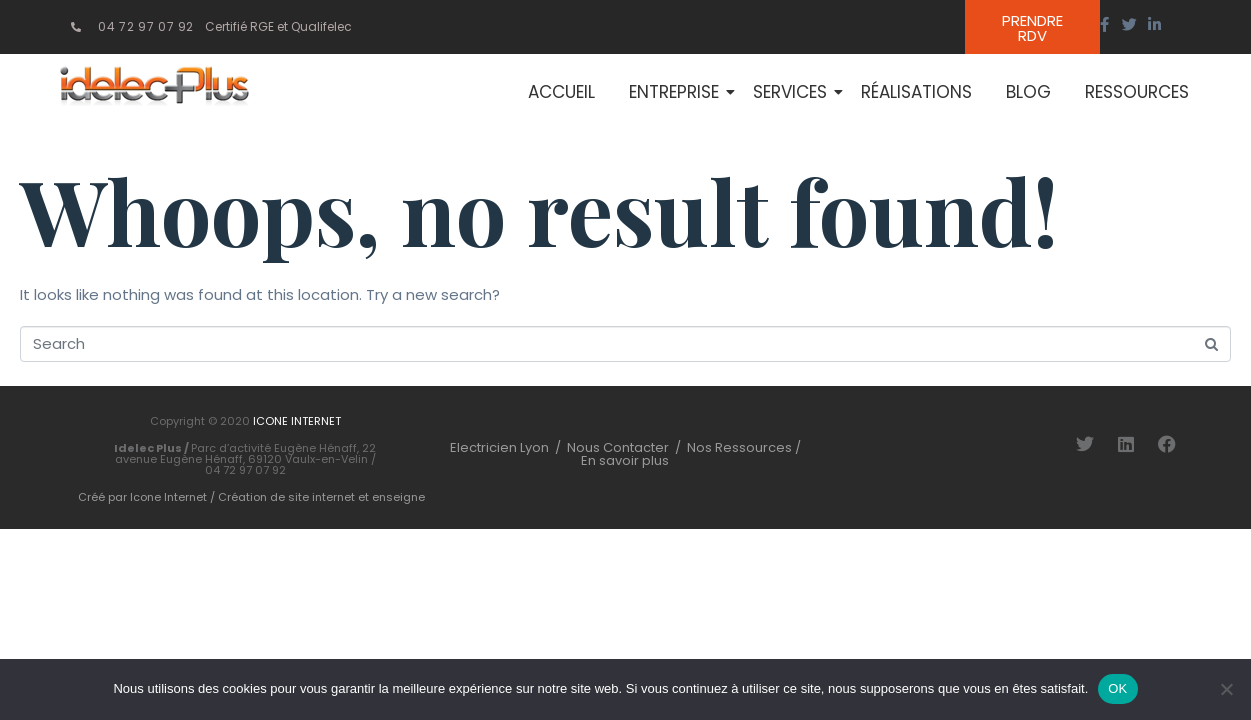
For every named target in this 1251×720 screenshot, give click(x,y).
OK (1117, 688)
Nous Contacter (618, 448)
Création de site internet (286, 498)
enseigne (398, 498)
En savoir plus (625, 461)
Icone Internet (168, 498)
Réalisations (916, 92)
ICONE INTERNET (297, 422)
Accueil (561, 92)
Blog (1028, 92)
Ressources (1137, 92)
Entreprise (677, 92)
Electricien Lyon (499, 448)
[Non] (1226, 689)
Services (793, 92)
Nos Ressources (741, 448)
